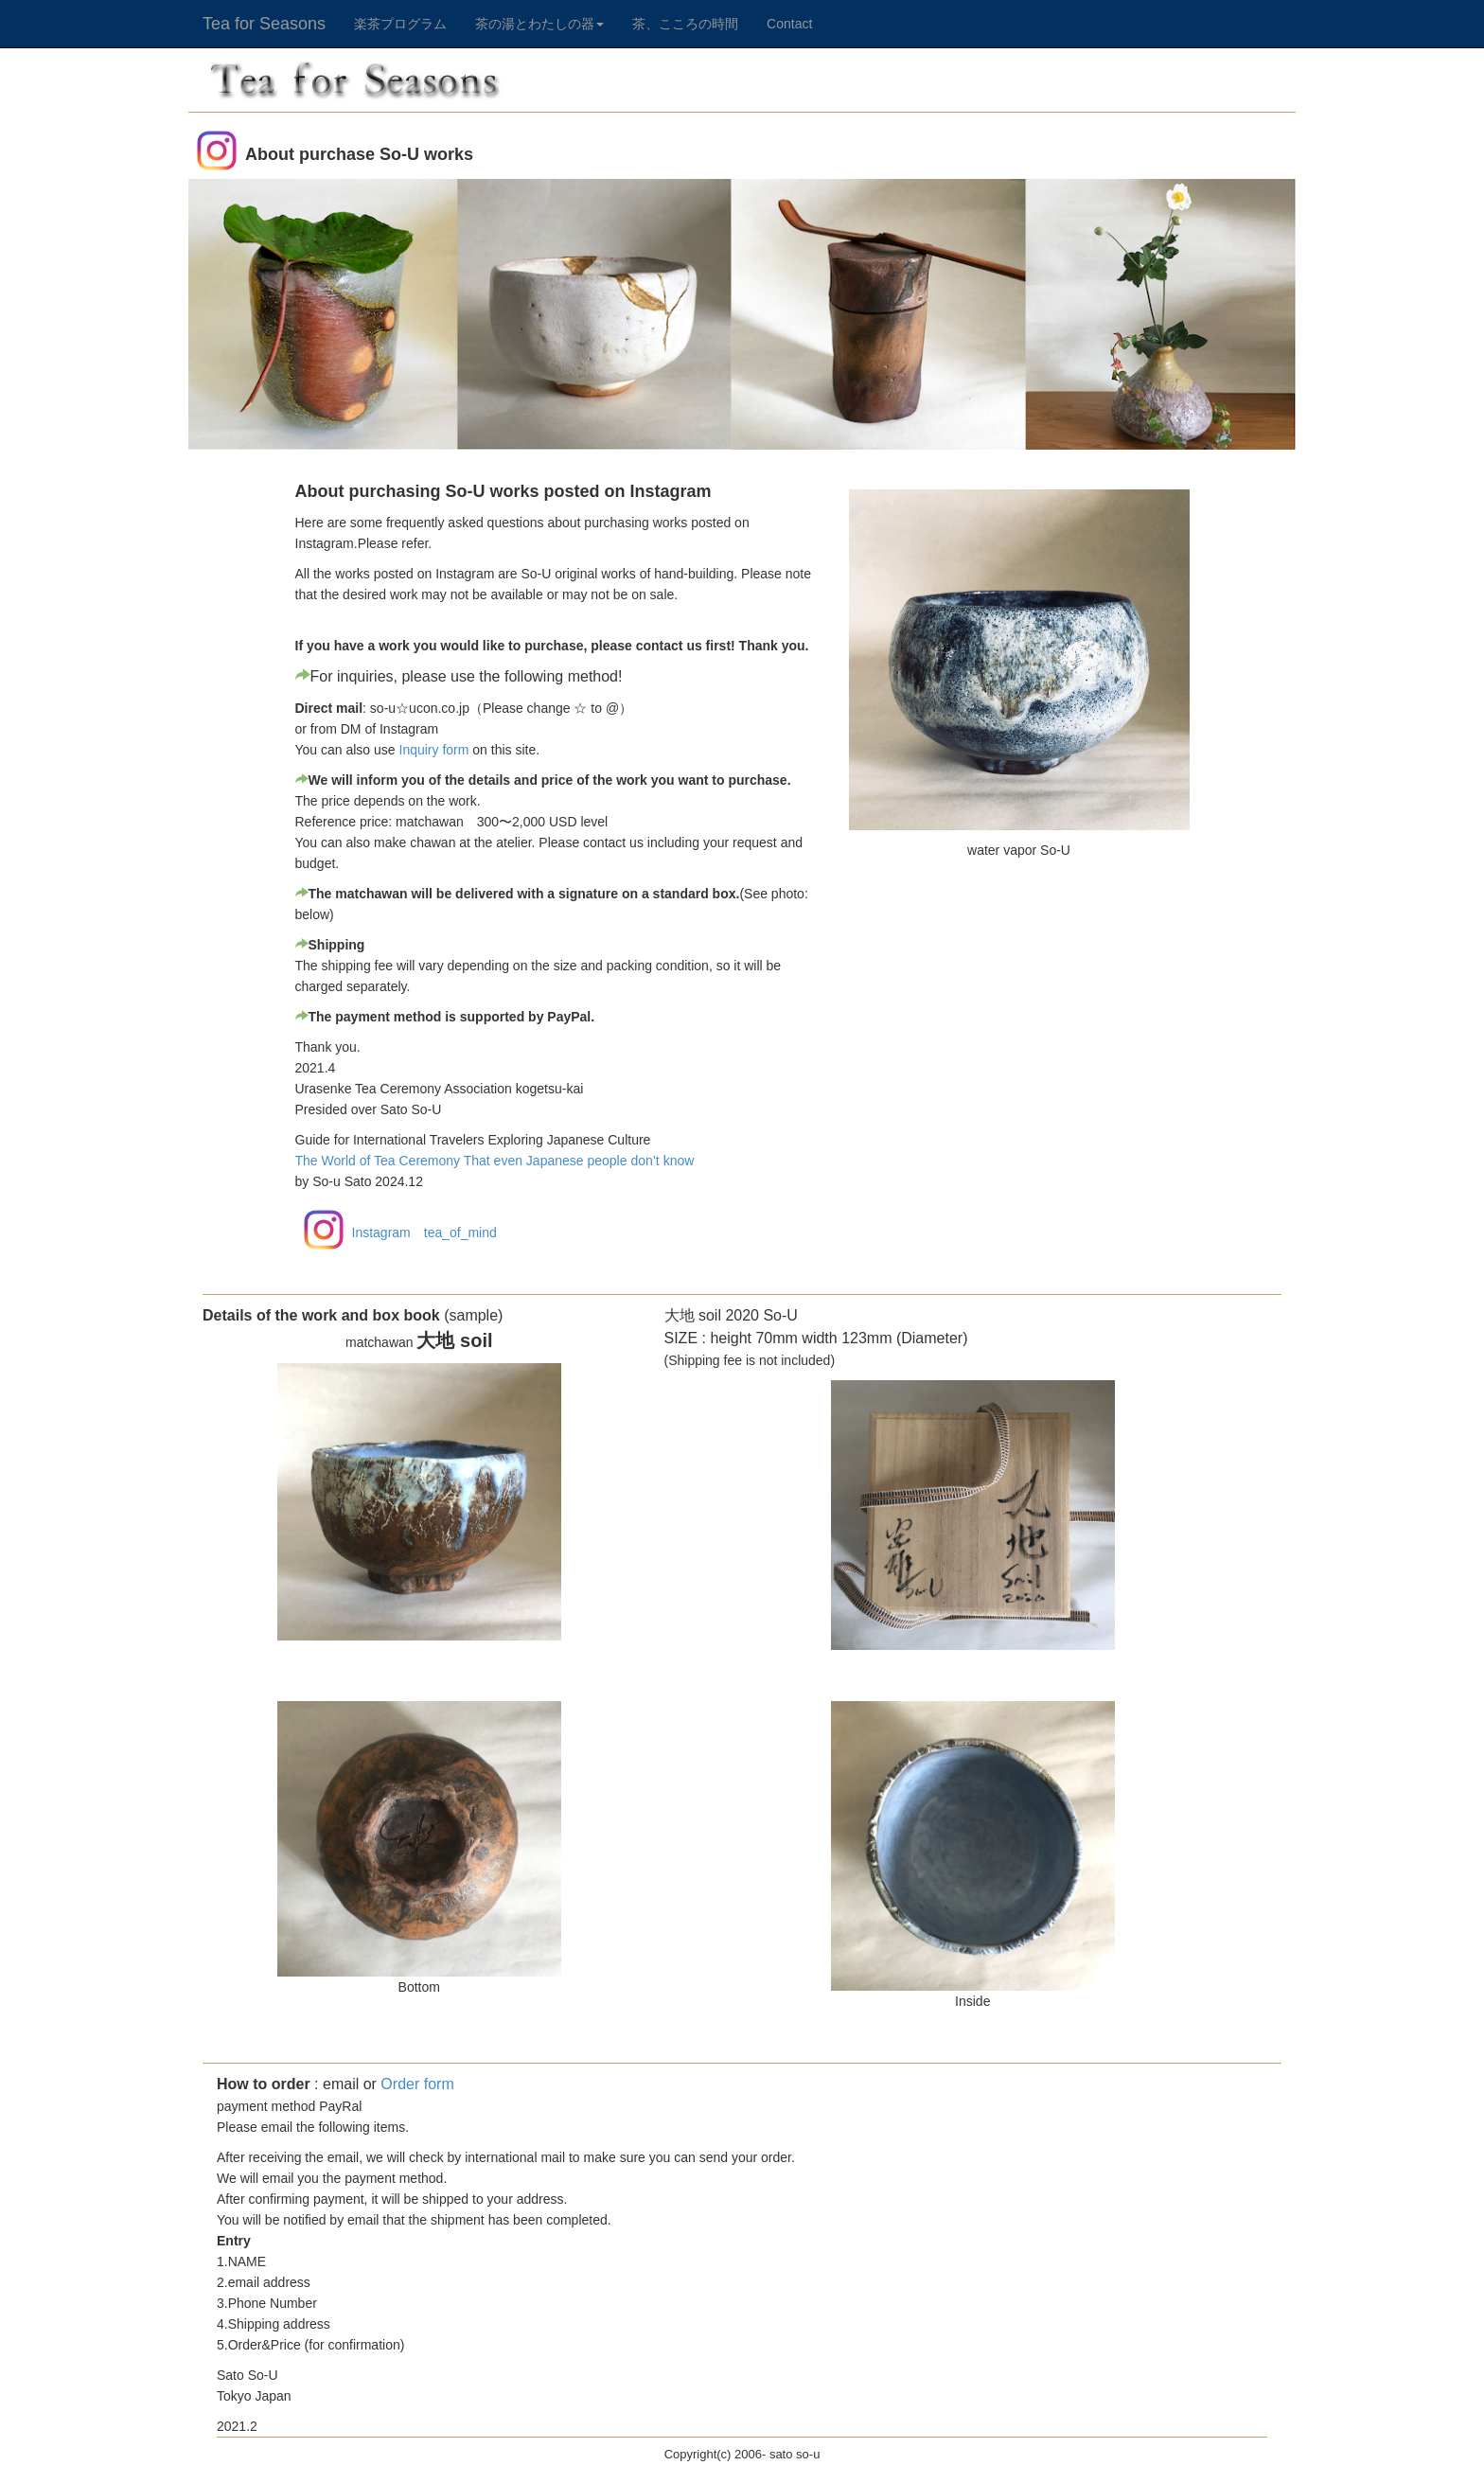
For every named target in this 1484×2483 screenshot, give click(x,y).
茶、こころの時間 (685, 23)
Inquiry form (434, 749)
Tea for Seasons (264, 21)
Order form (416, 2084)
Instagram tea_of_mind (424, 1232)
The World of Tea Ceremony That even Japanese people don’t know (495, 1160)
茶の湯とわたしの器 (539, 23)
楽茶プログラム (400, 23)
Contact (789, 23)
